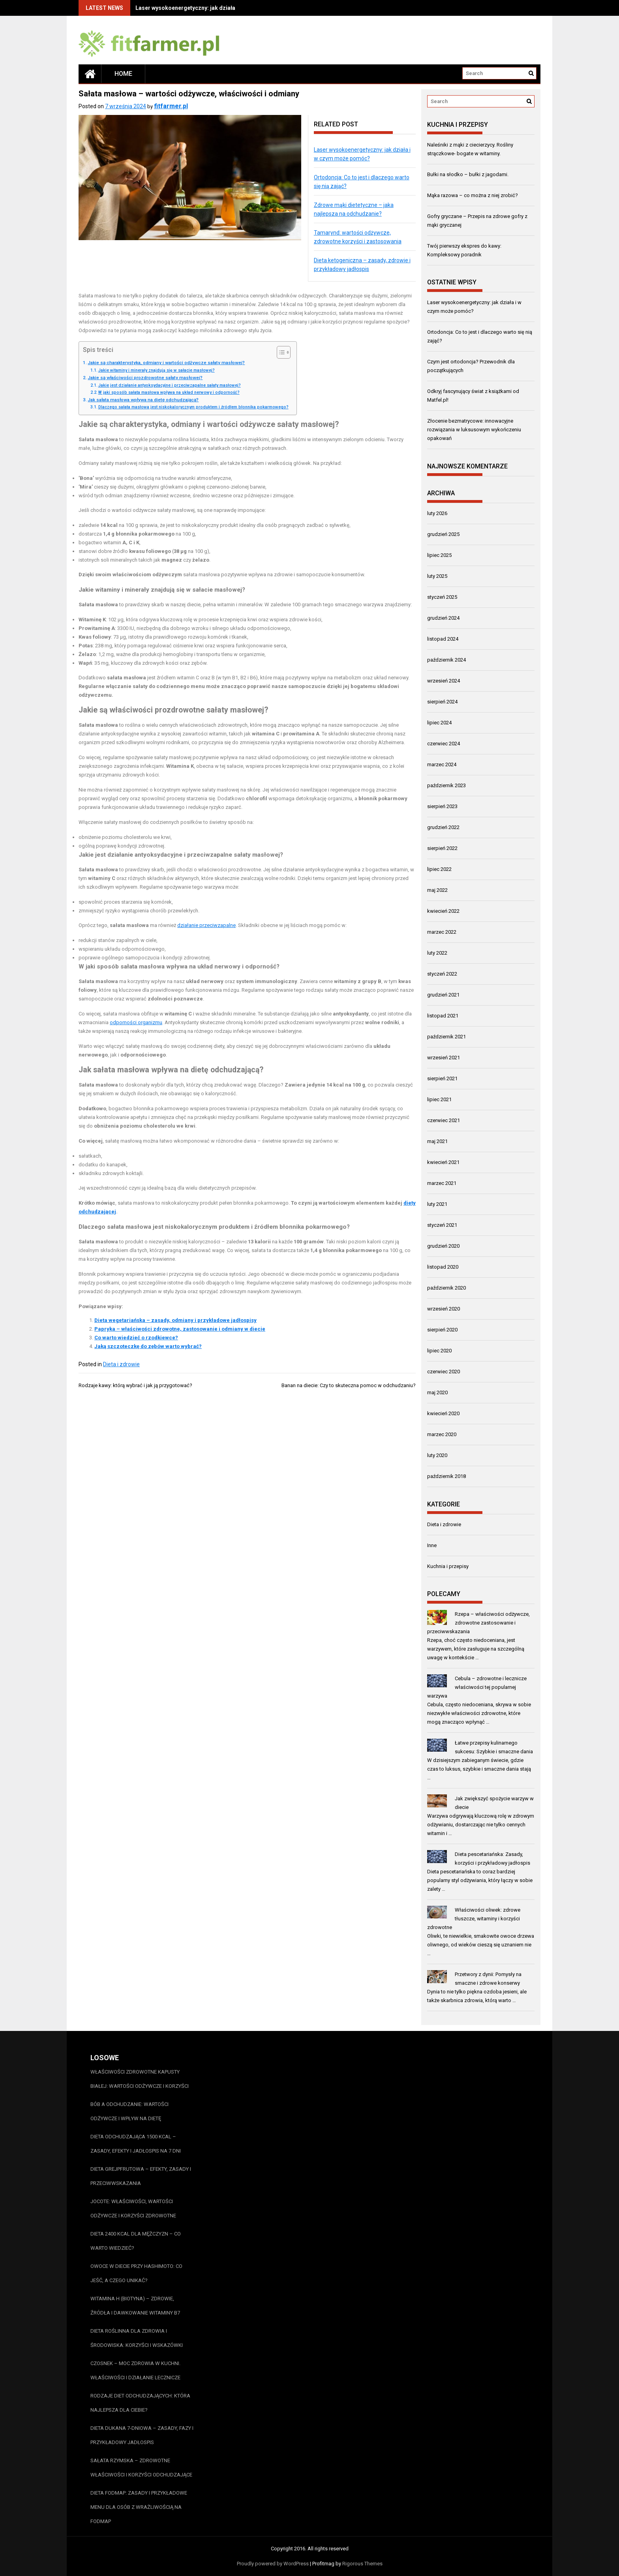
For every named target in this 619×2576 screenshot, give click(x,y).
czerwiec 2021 (443, 1120)
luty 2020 (437, 1455)
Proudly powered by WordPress (273, 2564)
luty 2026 (437, 513)
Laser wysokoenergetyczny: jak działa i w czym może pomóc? (216, 8)
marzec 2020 (441, 1434)
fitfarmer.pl (171, 106)
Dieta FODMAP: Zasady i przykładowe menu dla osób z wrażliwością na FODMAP (138, 2507)
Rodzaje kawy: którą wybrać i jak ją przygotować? (135, 1385)
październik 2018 (446, 1476)
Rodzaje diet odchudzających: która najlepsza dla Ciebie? (140, 2403)
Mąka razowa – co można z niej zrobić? (472, 195)
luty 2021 (437, 1204)
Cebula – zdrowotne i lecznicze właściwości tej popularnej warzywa (477, 1687)
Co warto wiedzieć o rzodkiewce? (136, 1338)
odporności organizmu (136, 1022)
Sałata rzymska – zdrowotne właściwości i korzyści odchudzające (141, 2468)
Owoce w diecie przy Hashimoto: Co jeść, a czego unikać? (136, 2273)
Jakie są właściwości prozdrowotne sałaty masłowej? (145, 377)
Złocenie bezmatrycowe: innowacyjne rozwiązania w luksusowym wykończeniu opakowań (474, 429)
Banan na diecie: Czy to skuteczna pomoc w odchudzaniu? (348, 1385)
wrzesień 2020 (443, 1309)
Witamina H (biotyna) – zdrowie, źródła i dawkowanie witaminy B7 (135, 2306)
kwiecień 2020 (443, 1413)
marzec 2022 (441, 932)
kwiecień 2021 (443, 1162)
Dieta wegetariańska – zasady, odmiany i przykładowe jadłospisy (175, 1320)
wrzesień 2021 (443, 1057)
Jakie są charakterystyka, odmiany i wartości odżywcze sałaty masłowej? (166, 362)
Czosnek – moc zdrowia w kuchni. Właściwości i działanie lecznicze (135, 2370)
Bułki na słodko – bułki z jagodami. (467, 174)
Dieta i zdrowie (121, 1364)
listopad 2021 (442, 1016)
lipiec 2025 (439, 555)
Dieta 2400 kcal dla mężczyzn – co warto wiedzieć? (135, 2241)
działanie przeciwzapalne (206, 925)
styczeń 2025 (442, 597)
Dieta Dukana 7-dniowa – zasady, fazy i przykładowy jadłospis (141, 2435)
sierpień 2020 (442, 1330)
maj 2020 (437, 1392)
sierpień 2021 (442, 1078)
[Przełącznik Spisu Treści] (280, 352)
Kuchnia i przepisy (448, 1566)
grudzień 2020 (443, 1246)
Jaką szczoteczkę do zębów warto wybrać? (148, 1346)
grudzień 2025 (443, 534)
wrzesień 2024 (443, 681)
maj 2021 (437, 1141)
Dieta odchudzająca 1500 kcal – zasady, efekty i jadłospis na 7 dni (135, 2144)
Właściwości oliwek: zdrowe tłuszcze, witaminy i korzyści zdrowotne (473, 1918)
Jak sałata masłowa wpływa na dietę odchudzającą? (143, 399)
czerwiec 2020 (443, 1371)
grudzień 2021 (443, 995)
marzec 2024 (441, 764)
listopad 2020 (442, 1267)
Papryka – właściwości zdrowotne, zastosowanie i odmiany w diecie (179, 1329)
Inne (432, 1545)
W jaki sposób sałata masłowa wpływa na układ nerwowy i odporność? (169, 392)
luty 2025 (437, 576)
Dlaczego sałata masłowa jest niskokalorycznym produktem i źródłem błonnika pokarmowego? (193, 407)
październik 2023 (446, 785)
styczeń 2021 (442, 1225)
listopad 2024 (442, 639)
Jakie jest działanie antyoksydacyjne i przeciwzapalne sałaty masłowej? (169, 385)
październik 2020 (446, 1288)
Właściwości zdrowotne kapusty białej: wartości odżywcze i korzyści (139, 2079)
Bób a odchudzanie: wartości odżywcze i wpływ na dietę (129, 2111)
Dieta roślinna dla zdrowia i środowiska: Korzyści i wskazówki (136, 2338)
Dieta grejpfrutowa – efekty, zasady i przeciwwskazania (140, 2176)
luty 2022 (437, 953)
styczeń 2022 (442, 974)
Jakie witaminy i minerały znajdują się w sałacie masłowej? (156, 370)
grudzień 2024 (443, 618)
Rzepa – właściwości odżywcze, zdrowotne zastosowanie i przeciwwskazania (478, 1622)
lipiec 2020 (439, 1351)
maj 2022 (437, 890)
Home (123, 73)
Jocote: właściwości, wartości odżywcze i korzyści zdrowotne (133, 2208)
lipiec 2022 (439, 869)
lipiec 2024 (439, 723)
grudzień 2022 (443, 827)
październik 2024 (446, 660)
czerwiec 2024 (443, 743)
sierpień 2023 (442, 806)
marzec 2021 (441, 1183)
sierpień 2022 (442, 848)
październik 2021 (446, 1037)
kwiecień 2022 (443, 911)
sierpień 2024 (442, 702)
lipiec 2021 (439, 1099)
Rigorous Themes (362, 2564)
